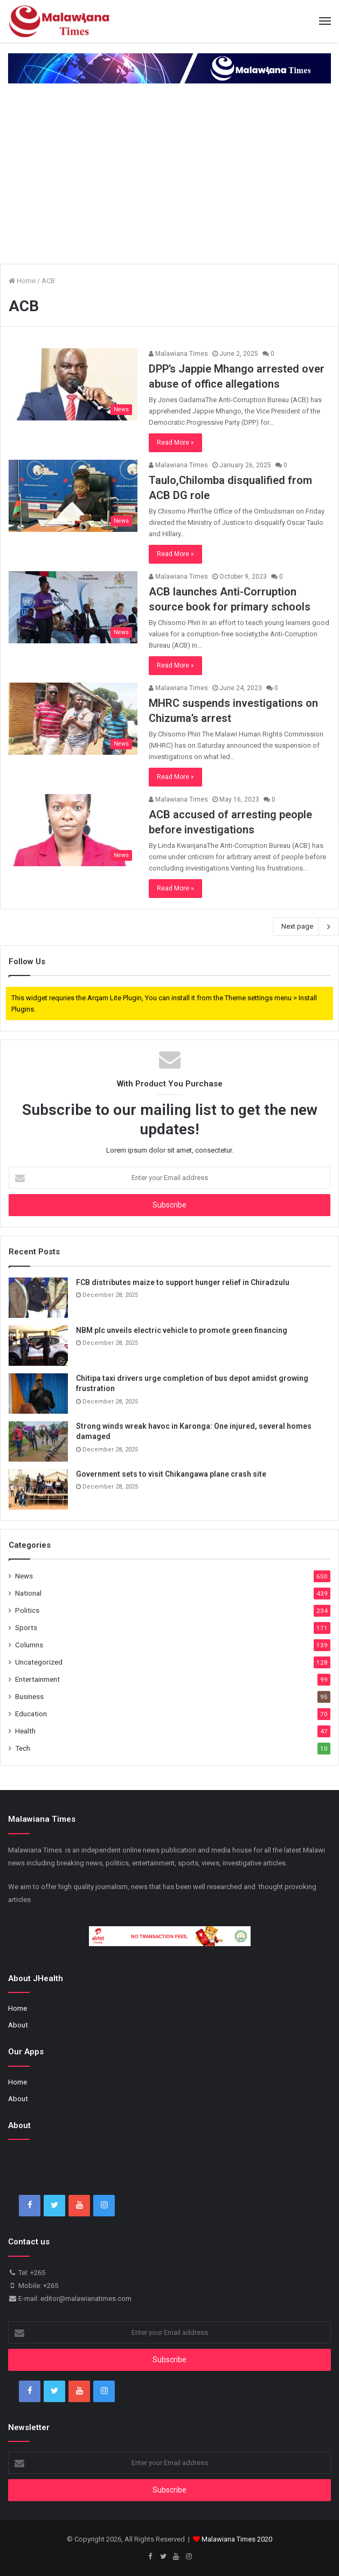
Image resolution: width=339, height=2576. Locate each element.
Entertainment (37, 1679)
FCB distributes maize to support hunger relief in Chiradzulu (182, 1282)
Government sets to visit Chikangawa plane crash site (171, 1474)
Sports (26, 1627)
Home (22, 281)
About (18, 2024)
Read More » (175, 442)
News (24, 1575)
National (28, 1593)
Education (31, 1713)
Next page (305, 926)
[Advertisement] (169, 175)
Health (25, 1730)
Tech (22, 1748)
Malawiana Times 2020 (237, 2539)
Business (29, 1696)
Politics (27, 1610)
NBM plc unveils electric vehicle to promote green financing (181, 1330)
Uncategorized (39, 1662)
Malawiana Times (178, 353)
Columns (29, 1644)
